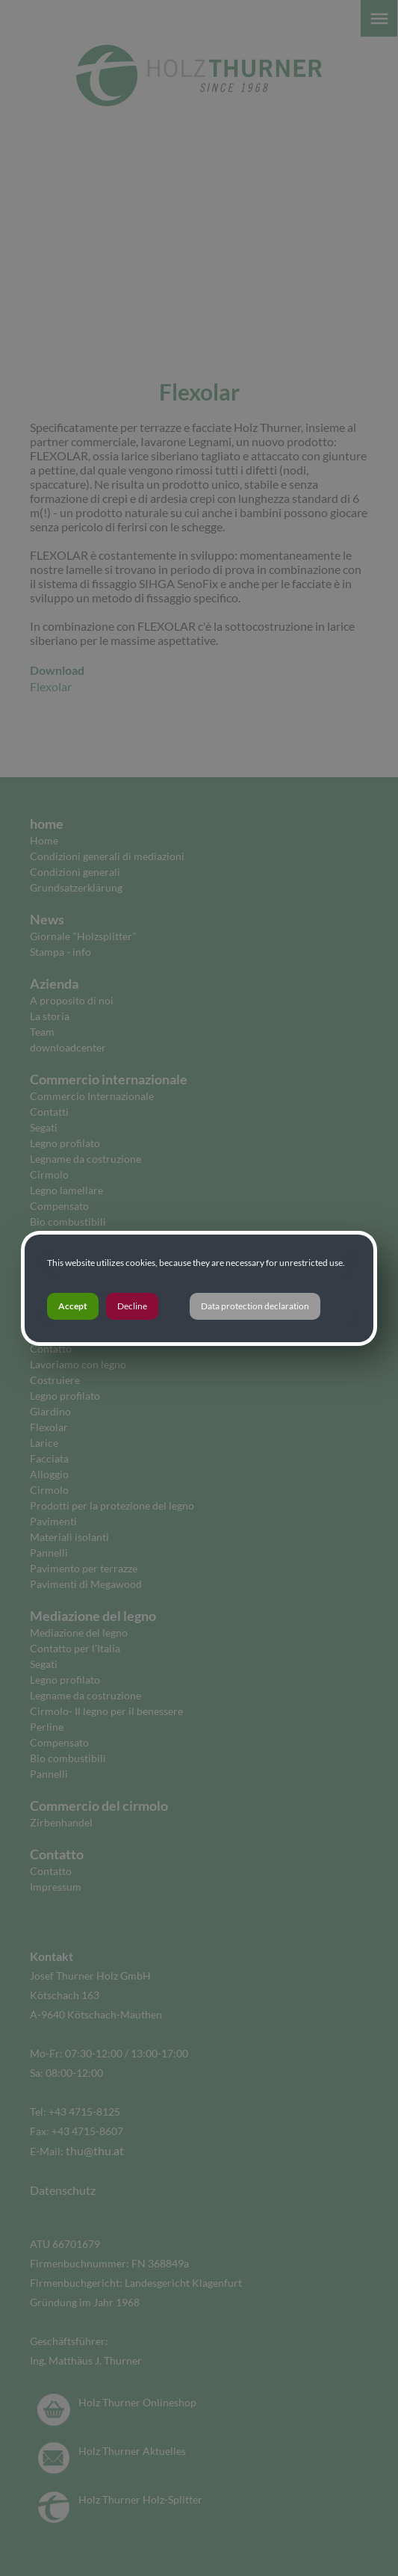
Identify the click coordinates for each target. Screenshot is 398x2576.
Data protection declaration (255, 1306)
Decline (132, 1306)
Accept (72, 1306)
